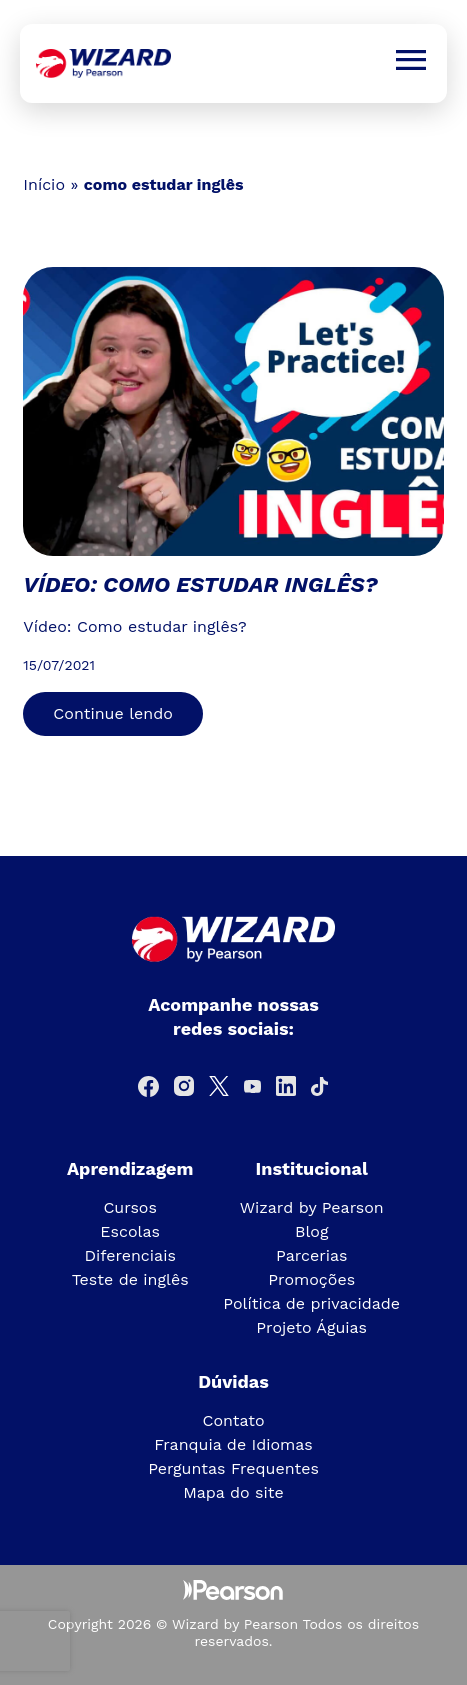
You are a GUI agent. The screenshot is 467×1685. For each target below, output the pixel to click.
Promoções (311, 1279)
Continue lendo (112, 713)
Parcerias (312, 1255)
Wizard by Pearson (312, 1207)
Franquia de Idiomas (233, 1444)
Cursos (130, 1207)
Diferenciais (129, 1255)
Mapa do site (233, 1492)
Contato (233, 1420)
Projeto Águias (311, 1327)
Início (44, 184)
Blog (311, 1231)
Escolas (130, 1231)
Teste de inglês (130, 1279)
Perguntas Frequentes (233, 1468)
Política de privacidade (311, 1303)
